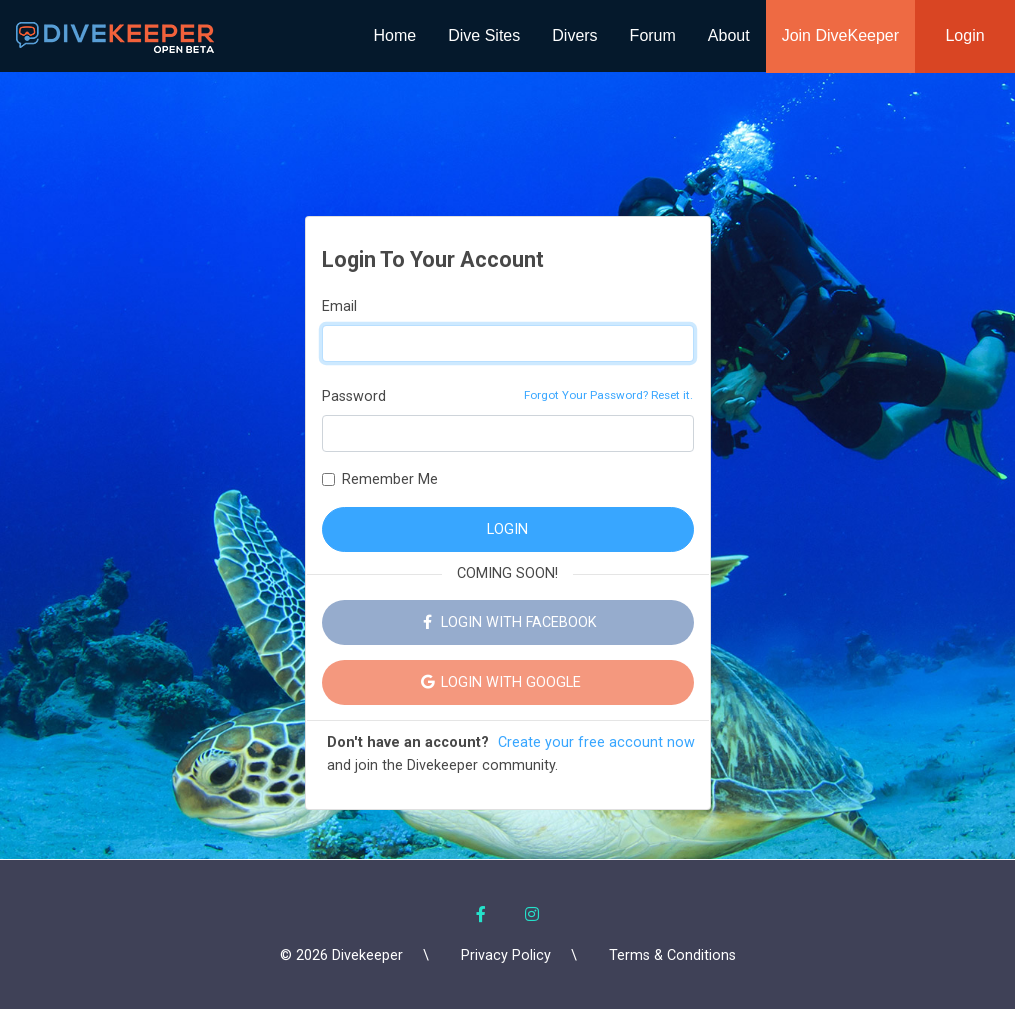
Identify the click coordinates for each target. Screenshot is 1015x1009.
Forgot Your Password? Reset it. (608, 395)
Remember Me (390, 479)
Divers (574, 35)
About (729, 35)
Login (964, 35)
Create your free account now (596, 742)
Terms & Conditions (672, 955)
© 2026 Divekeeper (341, 955)
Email (339, 306)
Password (354, 396)
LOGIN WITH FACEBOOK (508, 622)
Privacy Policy (506, 955)
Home (395, 35)
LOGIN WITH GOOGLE (508, 682)
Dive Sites (484, 35)
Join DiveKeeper (840, 35)
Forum (653, 35)
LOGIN (507, 529)
